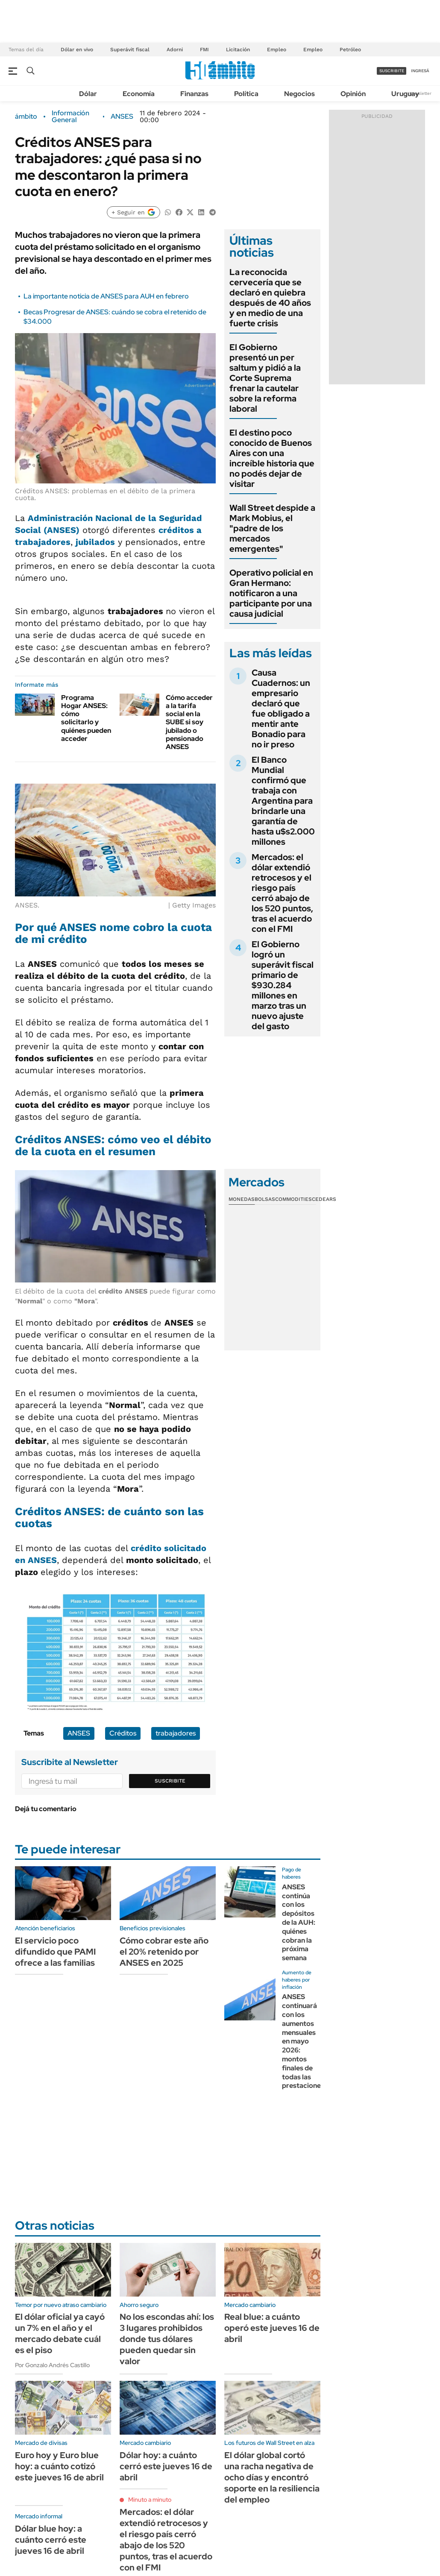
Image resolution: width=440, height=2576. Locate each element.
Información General (70, 116)
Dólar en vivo (77, 50)
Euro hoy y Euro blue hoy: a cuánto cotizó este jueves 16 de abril (59, 2466)
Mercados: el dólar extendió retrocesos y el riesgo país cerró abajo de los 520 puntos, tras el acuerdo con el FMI (282, 893)
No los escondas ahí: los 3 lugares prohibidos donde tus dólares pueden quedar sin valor (167, 2339)
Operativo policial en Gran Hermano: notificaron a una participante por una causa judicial (271, 593)
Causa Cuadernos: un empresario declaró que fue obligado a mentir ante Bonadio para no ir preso (281, 708)
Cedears (324, 1199)
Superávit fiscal (130, 50)
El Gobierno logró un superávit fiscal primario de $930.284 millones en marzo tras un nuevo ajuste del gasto (283, 985)
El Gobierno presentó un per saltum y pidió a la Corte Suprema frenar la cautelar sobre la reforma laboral (265, 378)
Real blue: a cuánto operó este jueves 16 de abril (272, 2328)
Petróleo (350, 50)
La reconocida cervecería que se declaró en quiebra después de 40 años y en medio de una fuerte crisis (270, 297)
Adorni (175, 50)
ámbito (26, 116)
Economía (139, 93)
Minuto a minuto (149, 2499)
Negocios (299, 93)
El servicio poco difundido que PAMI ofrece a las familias (55, 1951)
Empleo (276, 50)
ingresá (420, 70)
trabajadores (175, 1733)
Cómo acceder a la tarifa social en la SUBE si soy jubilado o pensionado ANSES (189, 722)
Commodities (293, 1199)
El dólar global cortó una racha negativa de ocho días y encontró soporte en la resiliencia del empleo (272, 2477)
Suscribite (170, 1781)
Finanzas (194, 93)
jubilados (95, 542)
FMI (204, 50)
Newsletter (420, 93)
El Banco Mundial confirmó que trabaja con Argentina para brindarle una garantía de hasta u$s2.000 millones (283, 800)
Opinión (353, 93)
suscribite (391, 70)
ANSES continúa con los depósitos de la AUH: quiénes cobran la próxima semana (298, 1922)
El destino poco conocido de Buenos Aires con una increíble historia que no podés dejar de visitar (271, 458)
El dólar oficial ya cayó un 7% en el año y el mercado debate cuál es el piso (60, 2333)
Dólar (88, 93)
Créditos (122, 1733)
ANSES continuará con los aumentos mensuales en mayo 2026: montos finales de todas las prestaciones (303, 2041)
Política (246, 93)
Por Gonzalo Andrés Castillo (52, 2365)
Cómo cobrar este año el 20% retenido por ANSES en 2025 (164, 1951)
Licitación (238, 50)
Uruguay (405, 93)
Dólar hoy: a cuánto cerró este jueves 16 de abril (166, 2466)
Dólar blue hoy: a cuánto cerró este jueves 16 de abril (50, 2539)
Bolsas (265, 1199)
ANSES (122, 116)
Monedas (242, 1199)
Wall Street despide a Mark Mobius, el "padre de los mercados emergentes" (272, 528)
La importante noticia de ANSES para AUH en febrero (106, 296)
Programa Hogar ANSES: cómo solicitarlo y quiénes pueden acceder (86, 718)
